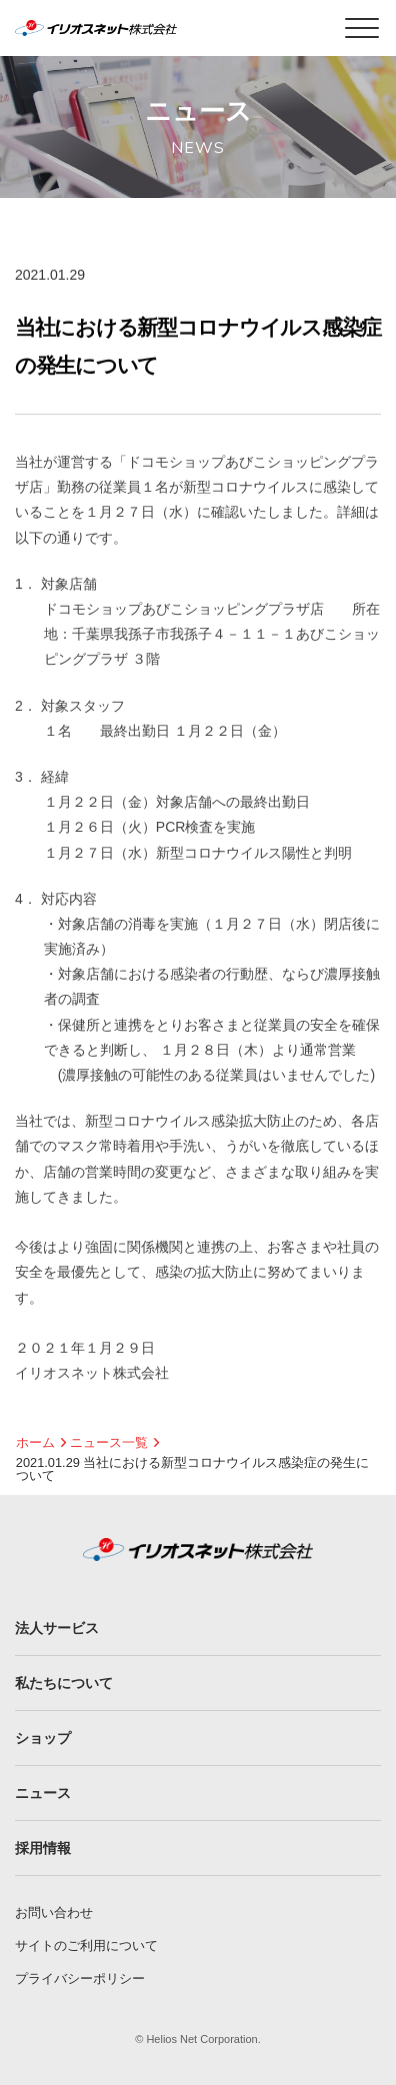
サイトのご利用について (86, 1945)
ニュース (43, 1793)
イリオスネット (124, 28)
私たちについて (64, 1683)
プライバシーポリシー (80, 1978)
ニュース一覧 (109, 1442)
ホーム (35, 1442)
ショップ (43, 1738)
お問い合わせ (54, 1912)
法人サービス (57, 1628)
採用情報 (43, 1848)
